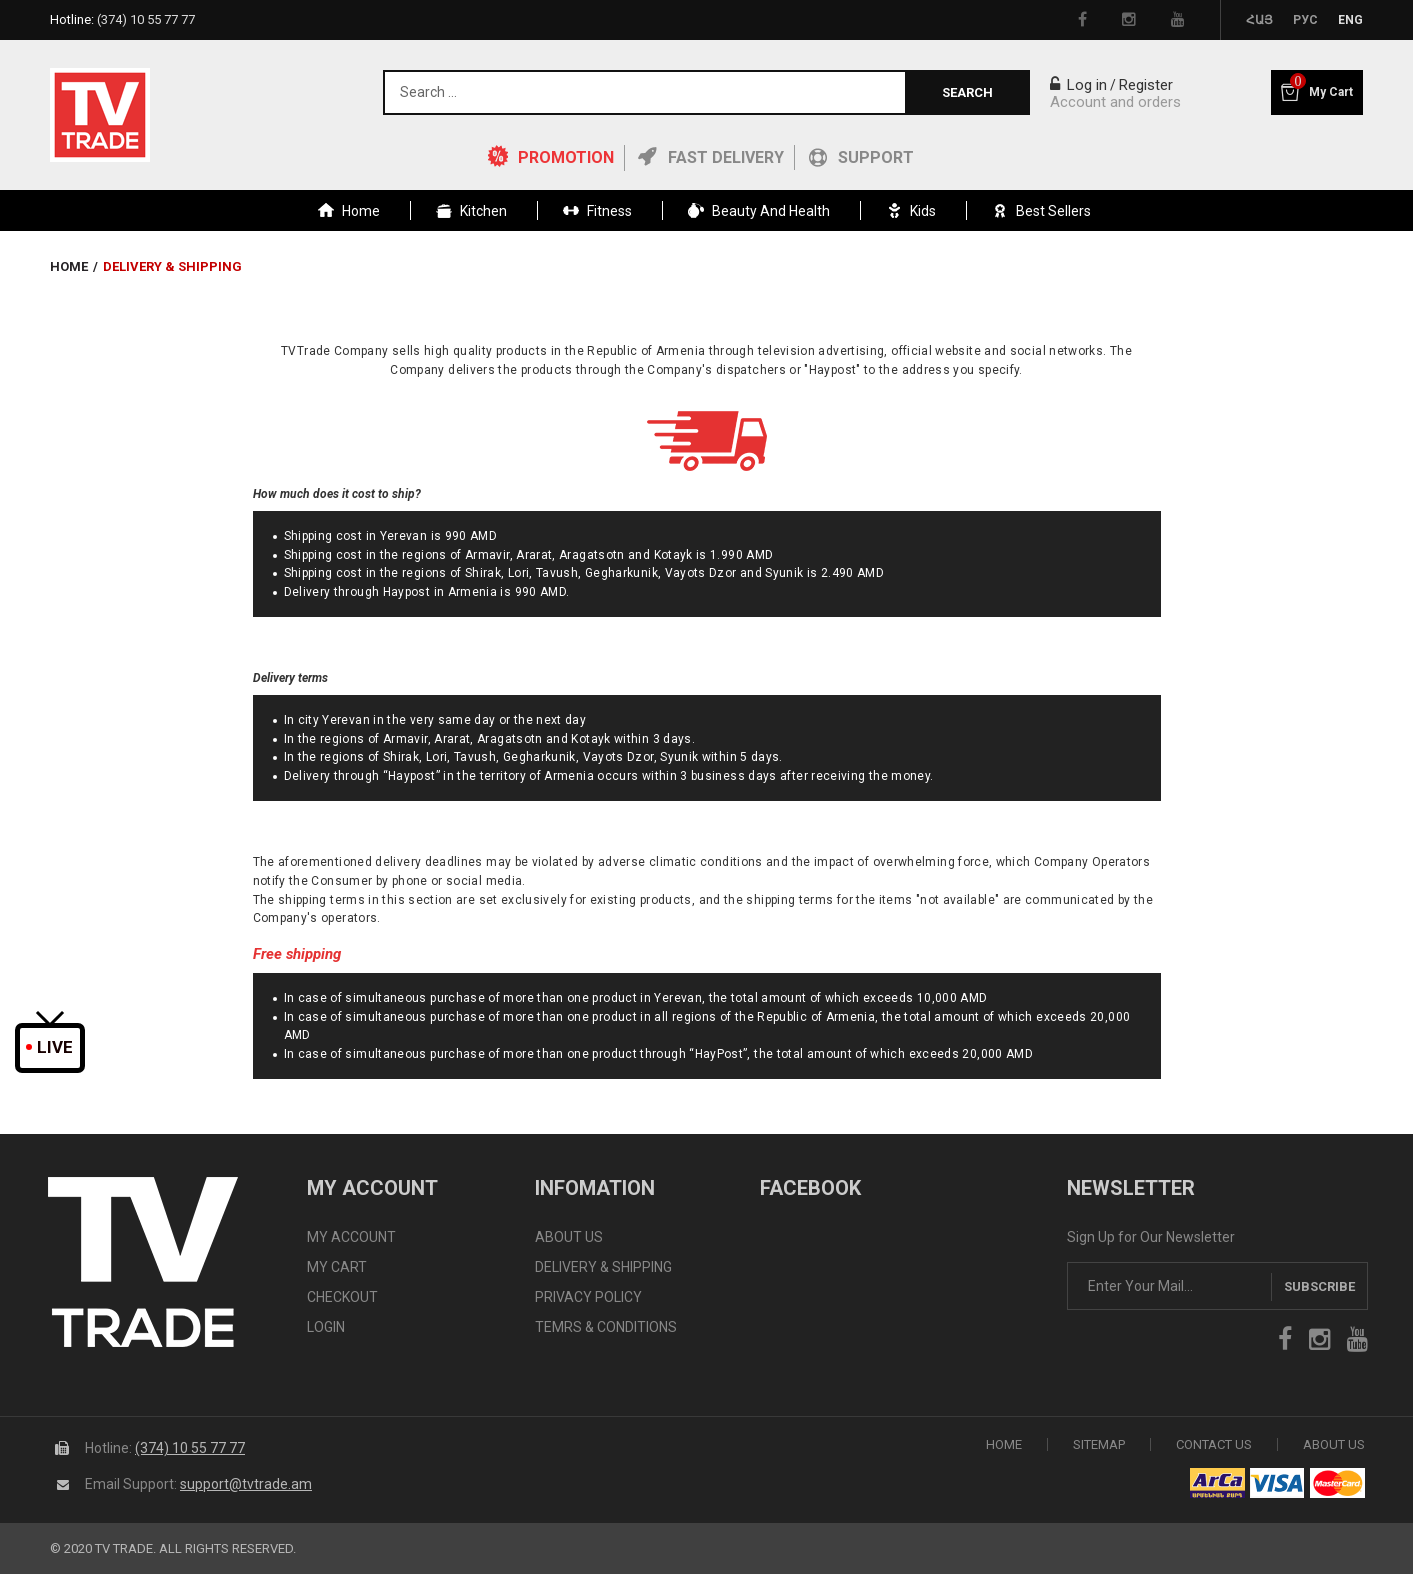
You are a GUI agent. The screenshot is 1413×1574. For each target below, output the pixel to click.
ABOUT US (569, 1237)
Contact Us (1214, 1443)
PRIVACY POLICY (588, 1297)
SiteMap (1099, 1443)
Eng (1350, 20)
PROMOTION (566, 157)
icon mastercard (1337, 1482)
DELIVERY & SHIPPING (603, 1267)
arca (1217, 1482)
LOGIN (326, 1327)
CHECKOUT (342, 1297)
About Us (1334, 1443)
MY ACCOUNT (351, 1237)
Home (69, 266)
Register (1146, 85)
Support (876, 157)
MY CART (337, 1267)
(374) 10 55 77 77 (190, 1447)
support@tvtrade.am (246, 1483)
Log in (1078, 85)
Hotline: (122, 19)
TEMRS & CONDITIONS (606, 1327)
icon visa (1277, 1482)
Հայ (1259, 20)
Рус (1305, 20)
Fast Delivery (726, 157)
